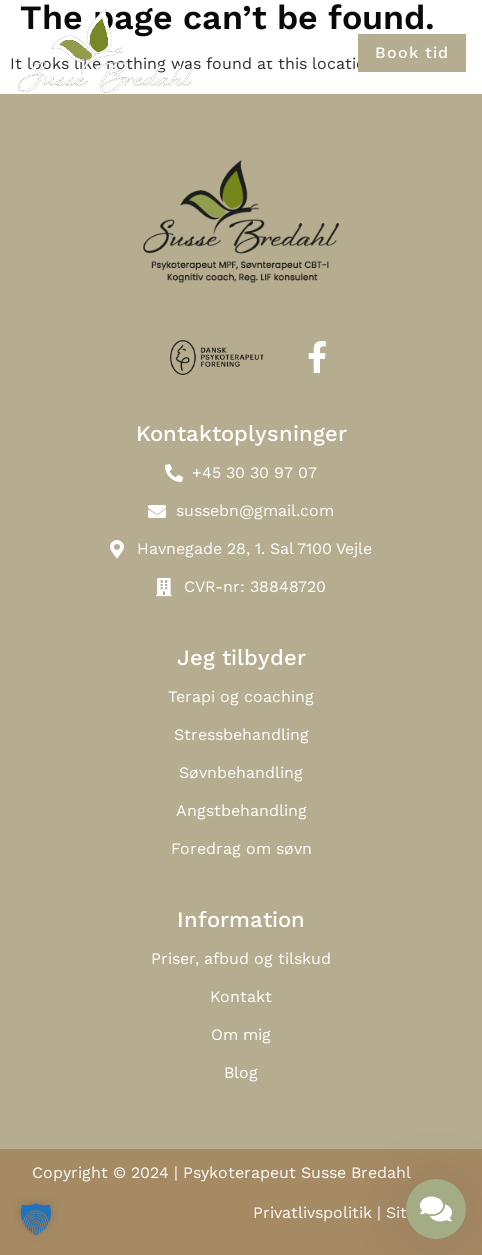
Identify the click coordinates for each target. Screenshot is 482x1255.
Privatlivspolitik (312, 1212)
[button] (264, 53)
